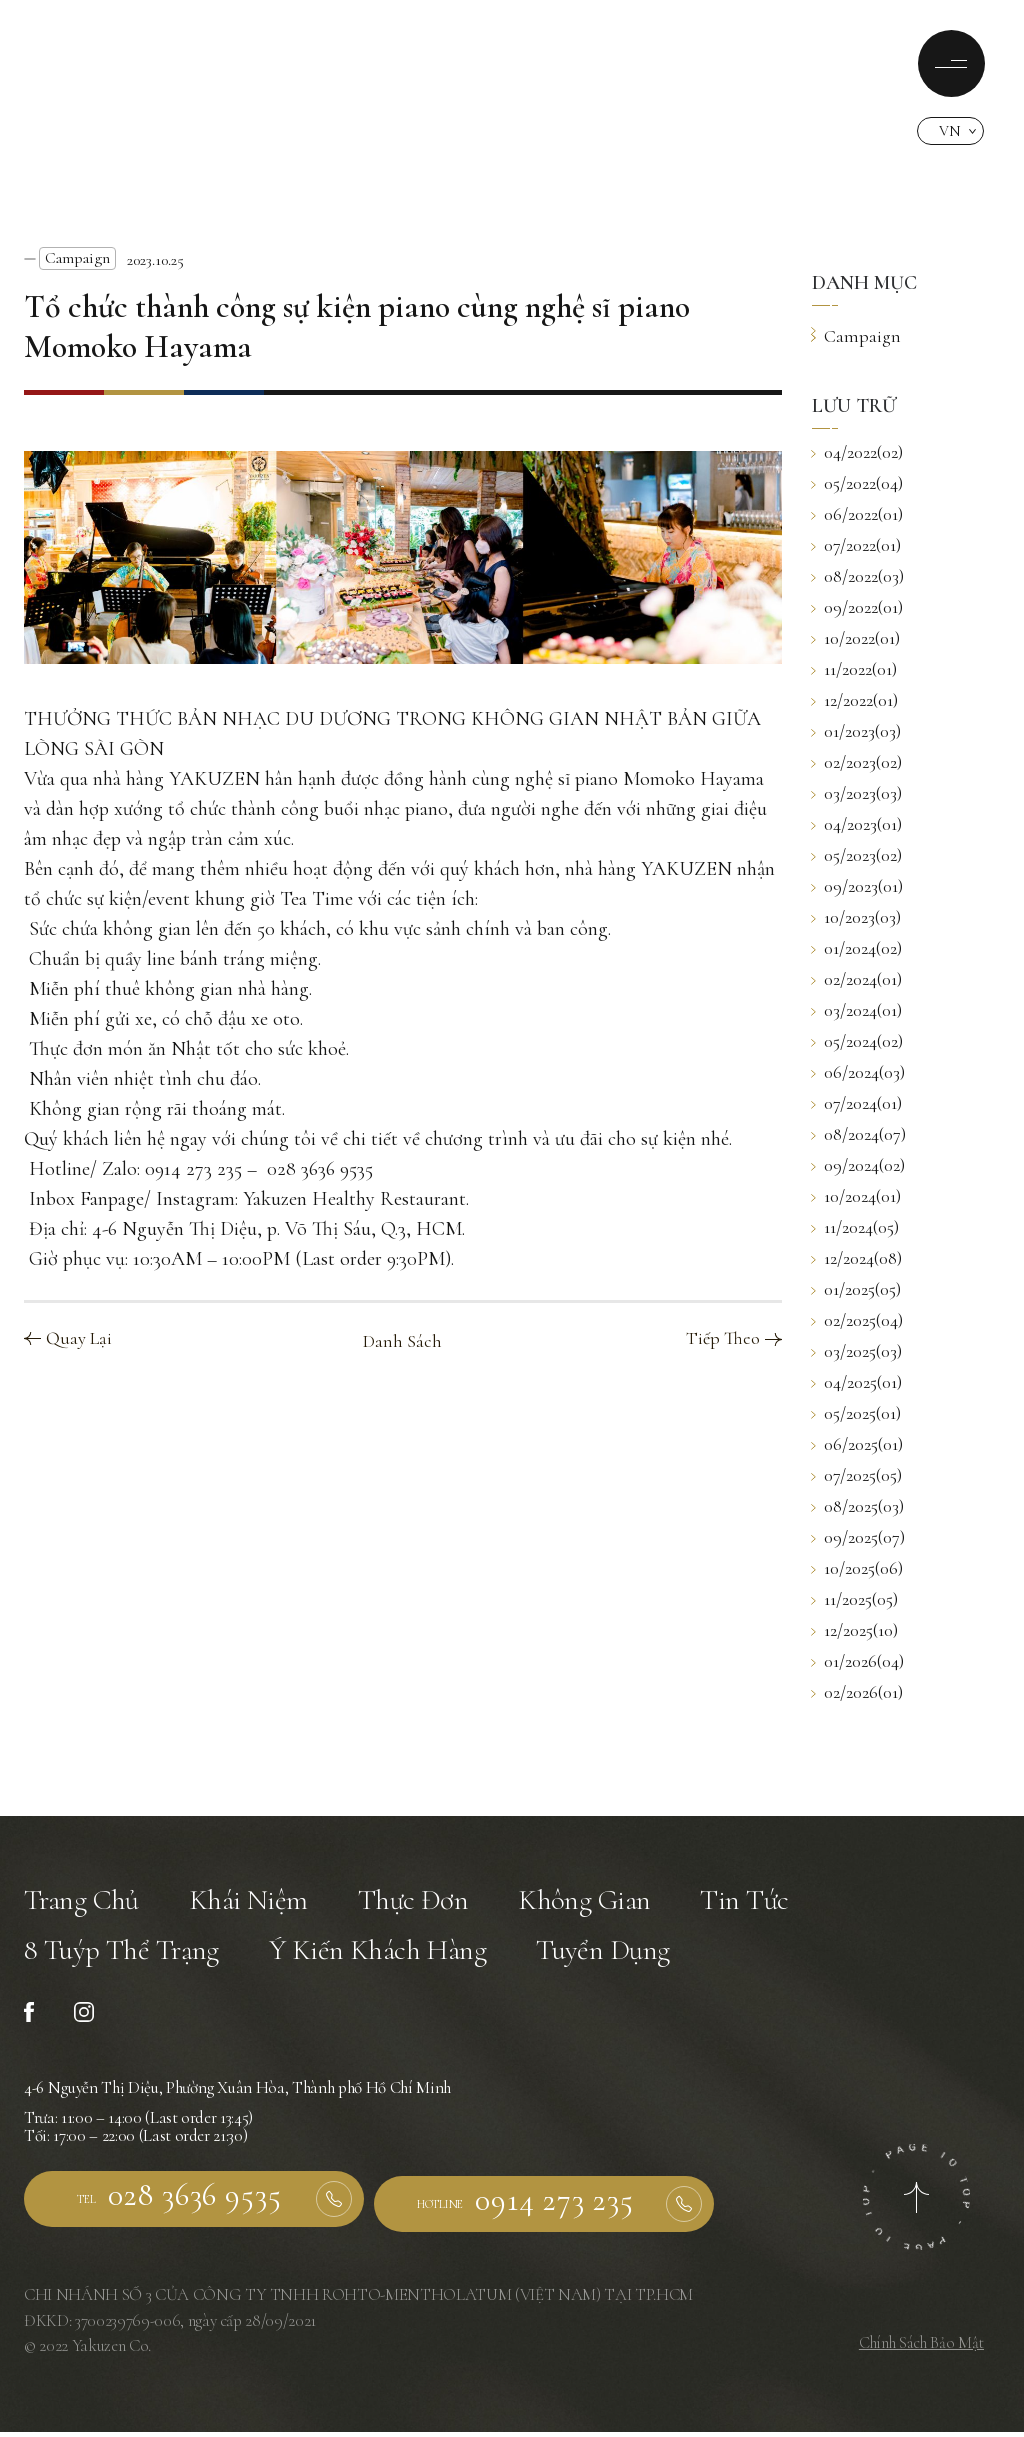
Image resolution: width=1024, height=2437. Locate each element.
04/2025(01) (857, 1382)
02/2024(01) (857, 979)
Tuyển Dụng (616, 1957)
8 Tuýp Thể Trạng (124, 1957)
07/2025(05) (857, 1475)
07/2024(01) (857, 1103)
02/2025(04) (857, 1320)
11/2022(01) (854, 669)
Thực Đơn (419, 1902)
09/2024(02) (858, 1165)
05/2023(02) (857, 855)
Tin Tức (757, 1902)
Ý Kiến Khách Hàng (386, 1957)
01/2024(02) (857, 948)
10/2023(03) (856, 917)
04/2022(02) (857, 452)
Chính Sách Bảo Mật (919, 2347)
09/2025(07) (858, 1537)
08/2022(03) (858, 576)
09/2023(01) (857, 886)
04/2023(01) (857, 824)
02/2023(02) (857, 762)
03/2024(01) (857, 1010)
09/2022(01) (857, 607)
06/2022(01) (857, 514)
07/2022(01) (856, 545)
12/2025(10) (855, 1630)
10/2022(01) (856, 638)
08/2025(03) (858, 1506)
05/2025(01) (856, 1413)
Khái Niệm (253, 1902)
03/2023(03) (857, 793)
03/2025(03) (857, 1351)
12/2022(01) (855, 700)
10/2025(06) (857, 1568)
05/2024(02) (857, 1041)
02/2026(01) (857, 1692)
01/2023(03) (856, 731)
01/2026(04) (858, 1661)
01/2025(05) (856, 1289)
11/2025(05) (855, 1599)
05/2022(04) (857, 483)
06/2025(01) (857, 1444)
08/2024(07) (859, 1134)
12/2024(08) (857, 1258)
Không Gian (594, 1902)
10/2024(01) (856, 1196)
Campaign (77, 258)
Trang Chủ (83, 1902)
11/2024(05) (855, 1227)
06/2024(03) (858, 1072)
